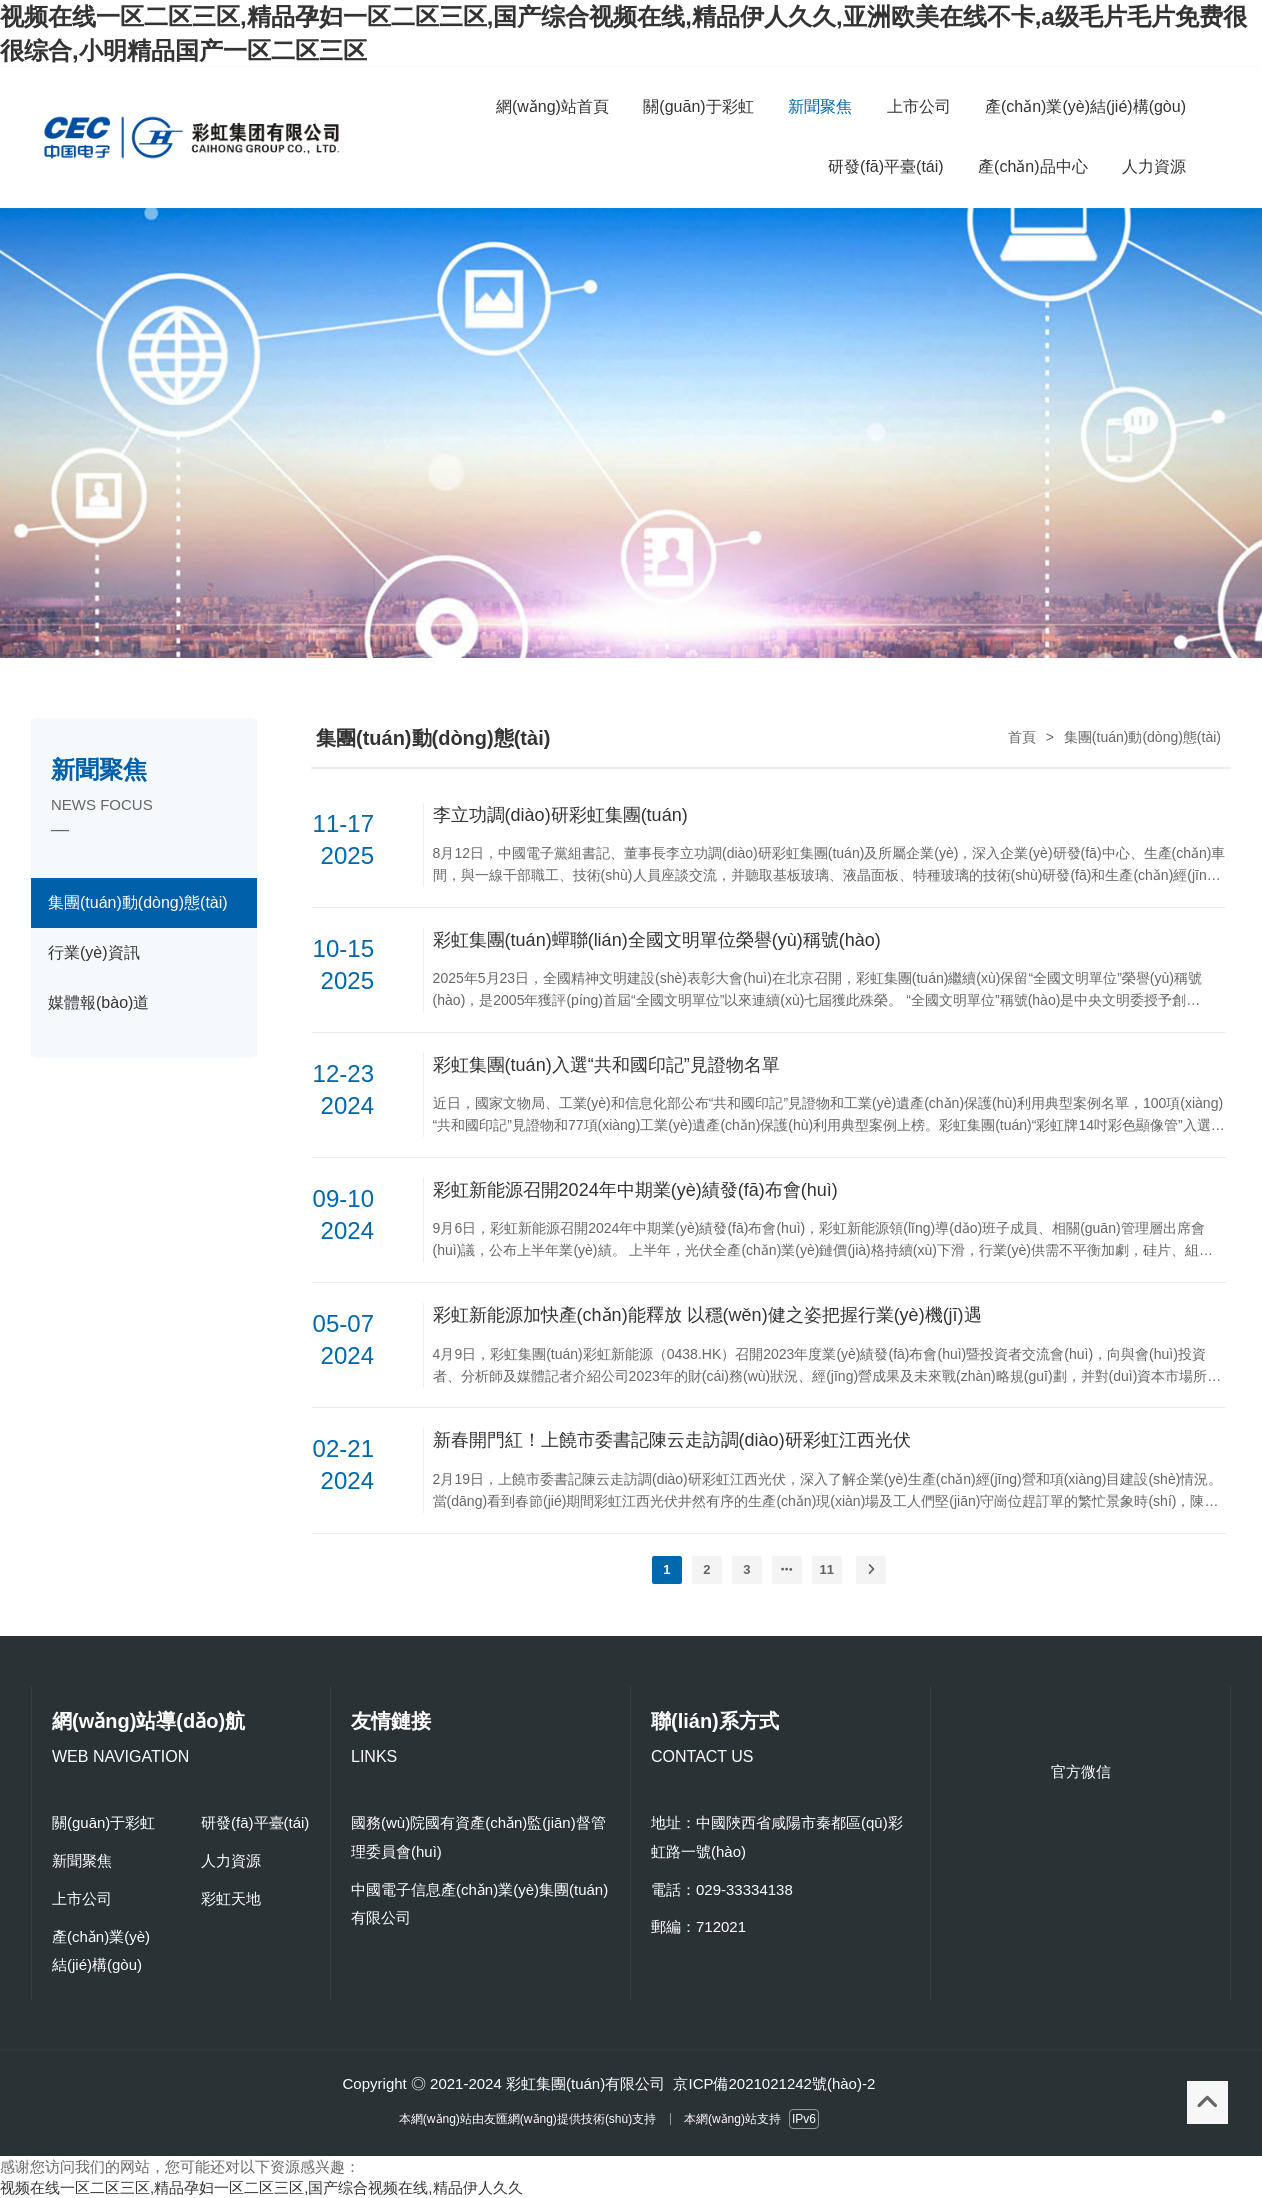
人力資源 (231, 1860)
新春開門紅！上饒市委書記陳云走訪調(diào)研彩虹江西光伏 (672, 1440)
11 (827, 1569)
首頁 (1022, 737)
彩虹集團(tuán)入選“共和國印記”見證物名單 (606, 1065)
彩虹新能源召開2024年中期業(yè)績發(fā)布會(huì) (635, 1190)
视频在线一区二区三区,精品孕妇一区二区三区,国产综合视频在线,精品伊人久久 (261, 2187)
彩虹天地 (231, 1898)
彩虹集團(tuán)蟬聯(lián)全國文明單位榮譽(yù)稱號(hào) (657, 940)
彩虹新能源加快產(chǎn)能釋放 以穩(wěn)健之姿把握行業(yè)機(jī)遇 (707, 1315)
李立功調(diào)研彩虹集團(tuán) (560, 815)
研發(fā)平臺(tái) (255, 1822)
